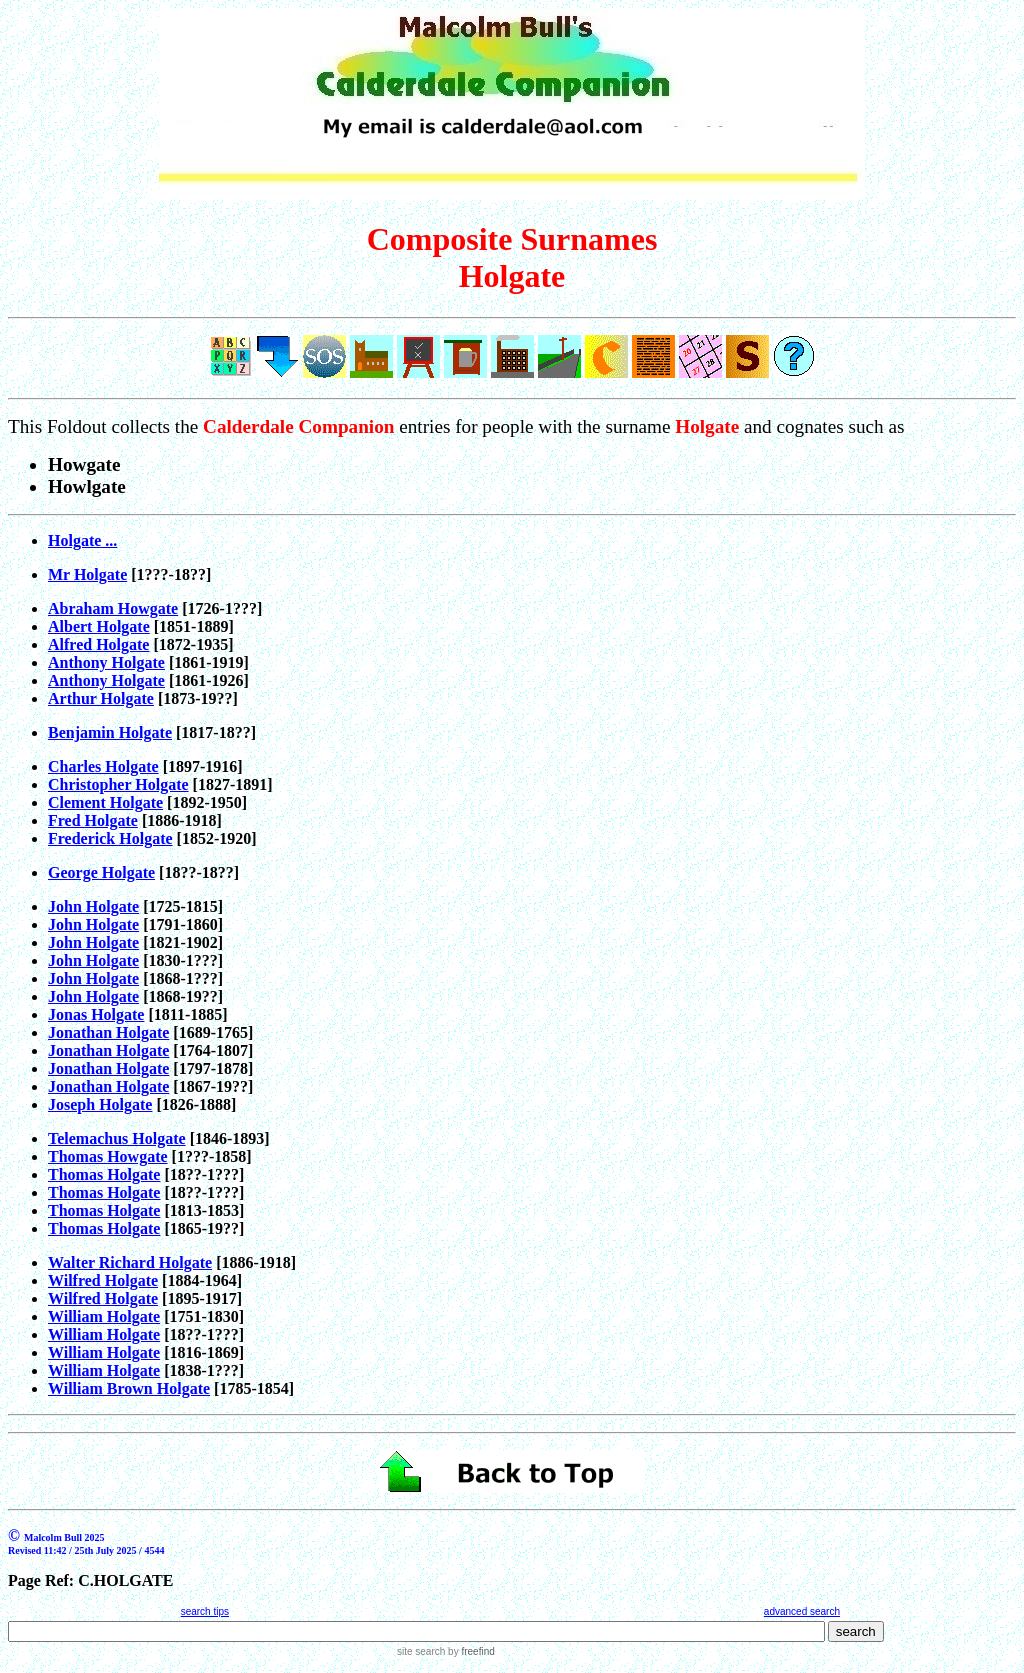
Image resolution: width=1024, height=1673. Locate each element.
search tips (205, 1611)
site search (421, 1651)
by (469, 1651)
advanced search (802, 1611)
